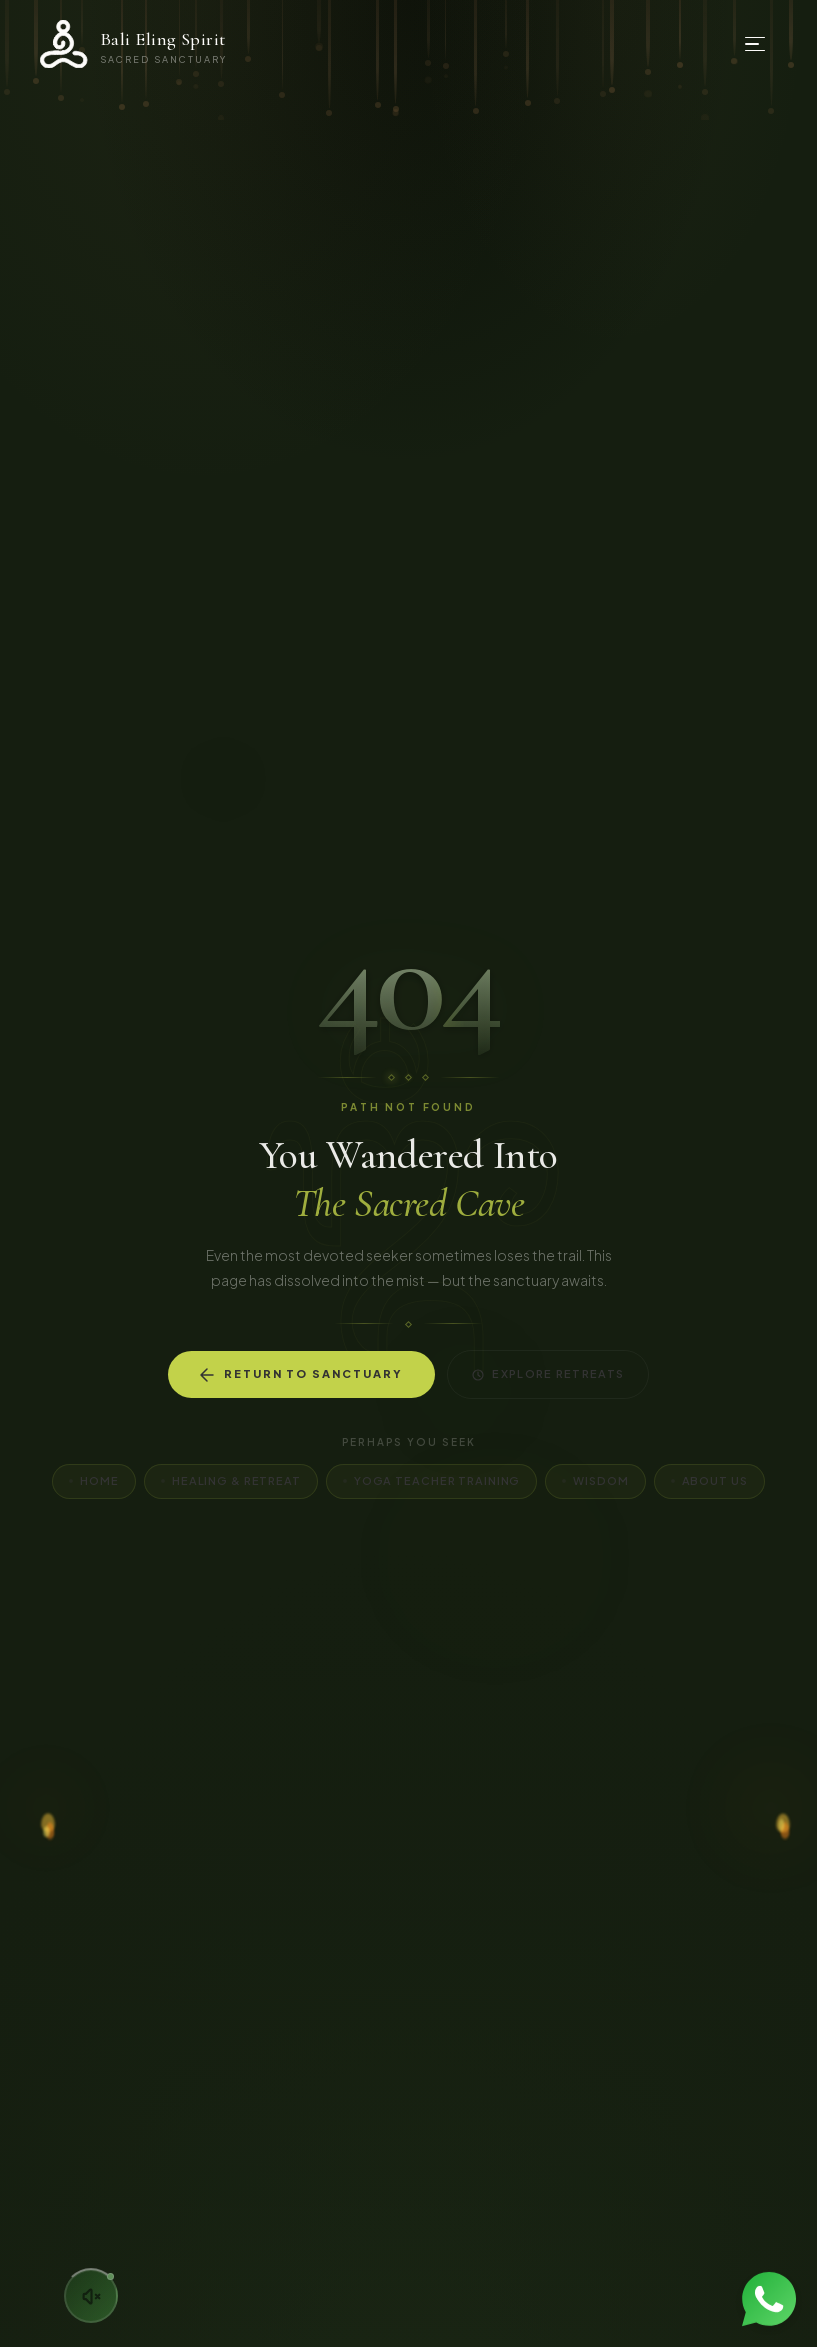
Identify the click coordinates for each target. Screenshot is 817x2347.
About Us (709, 1480)
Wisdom (595, 1480)
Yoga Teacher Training (431, 1480)
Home (94, 1480)
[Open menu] (755, 44)
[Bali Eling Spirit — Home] (133, 44)
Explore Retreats (548, 1374)
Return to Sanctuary (302, 1375)
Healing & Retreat (231, 1480)
